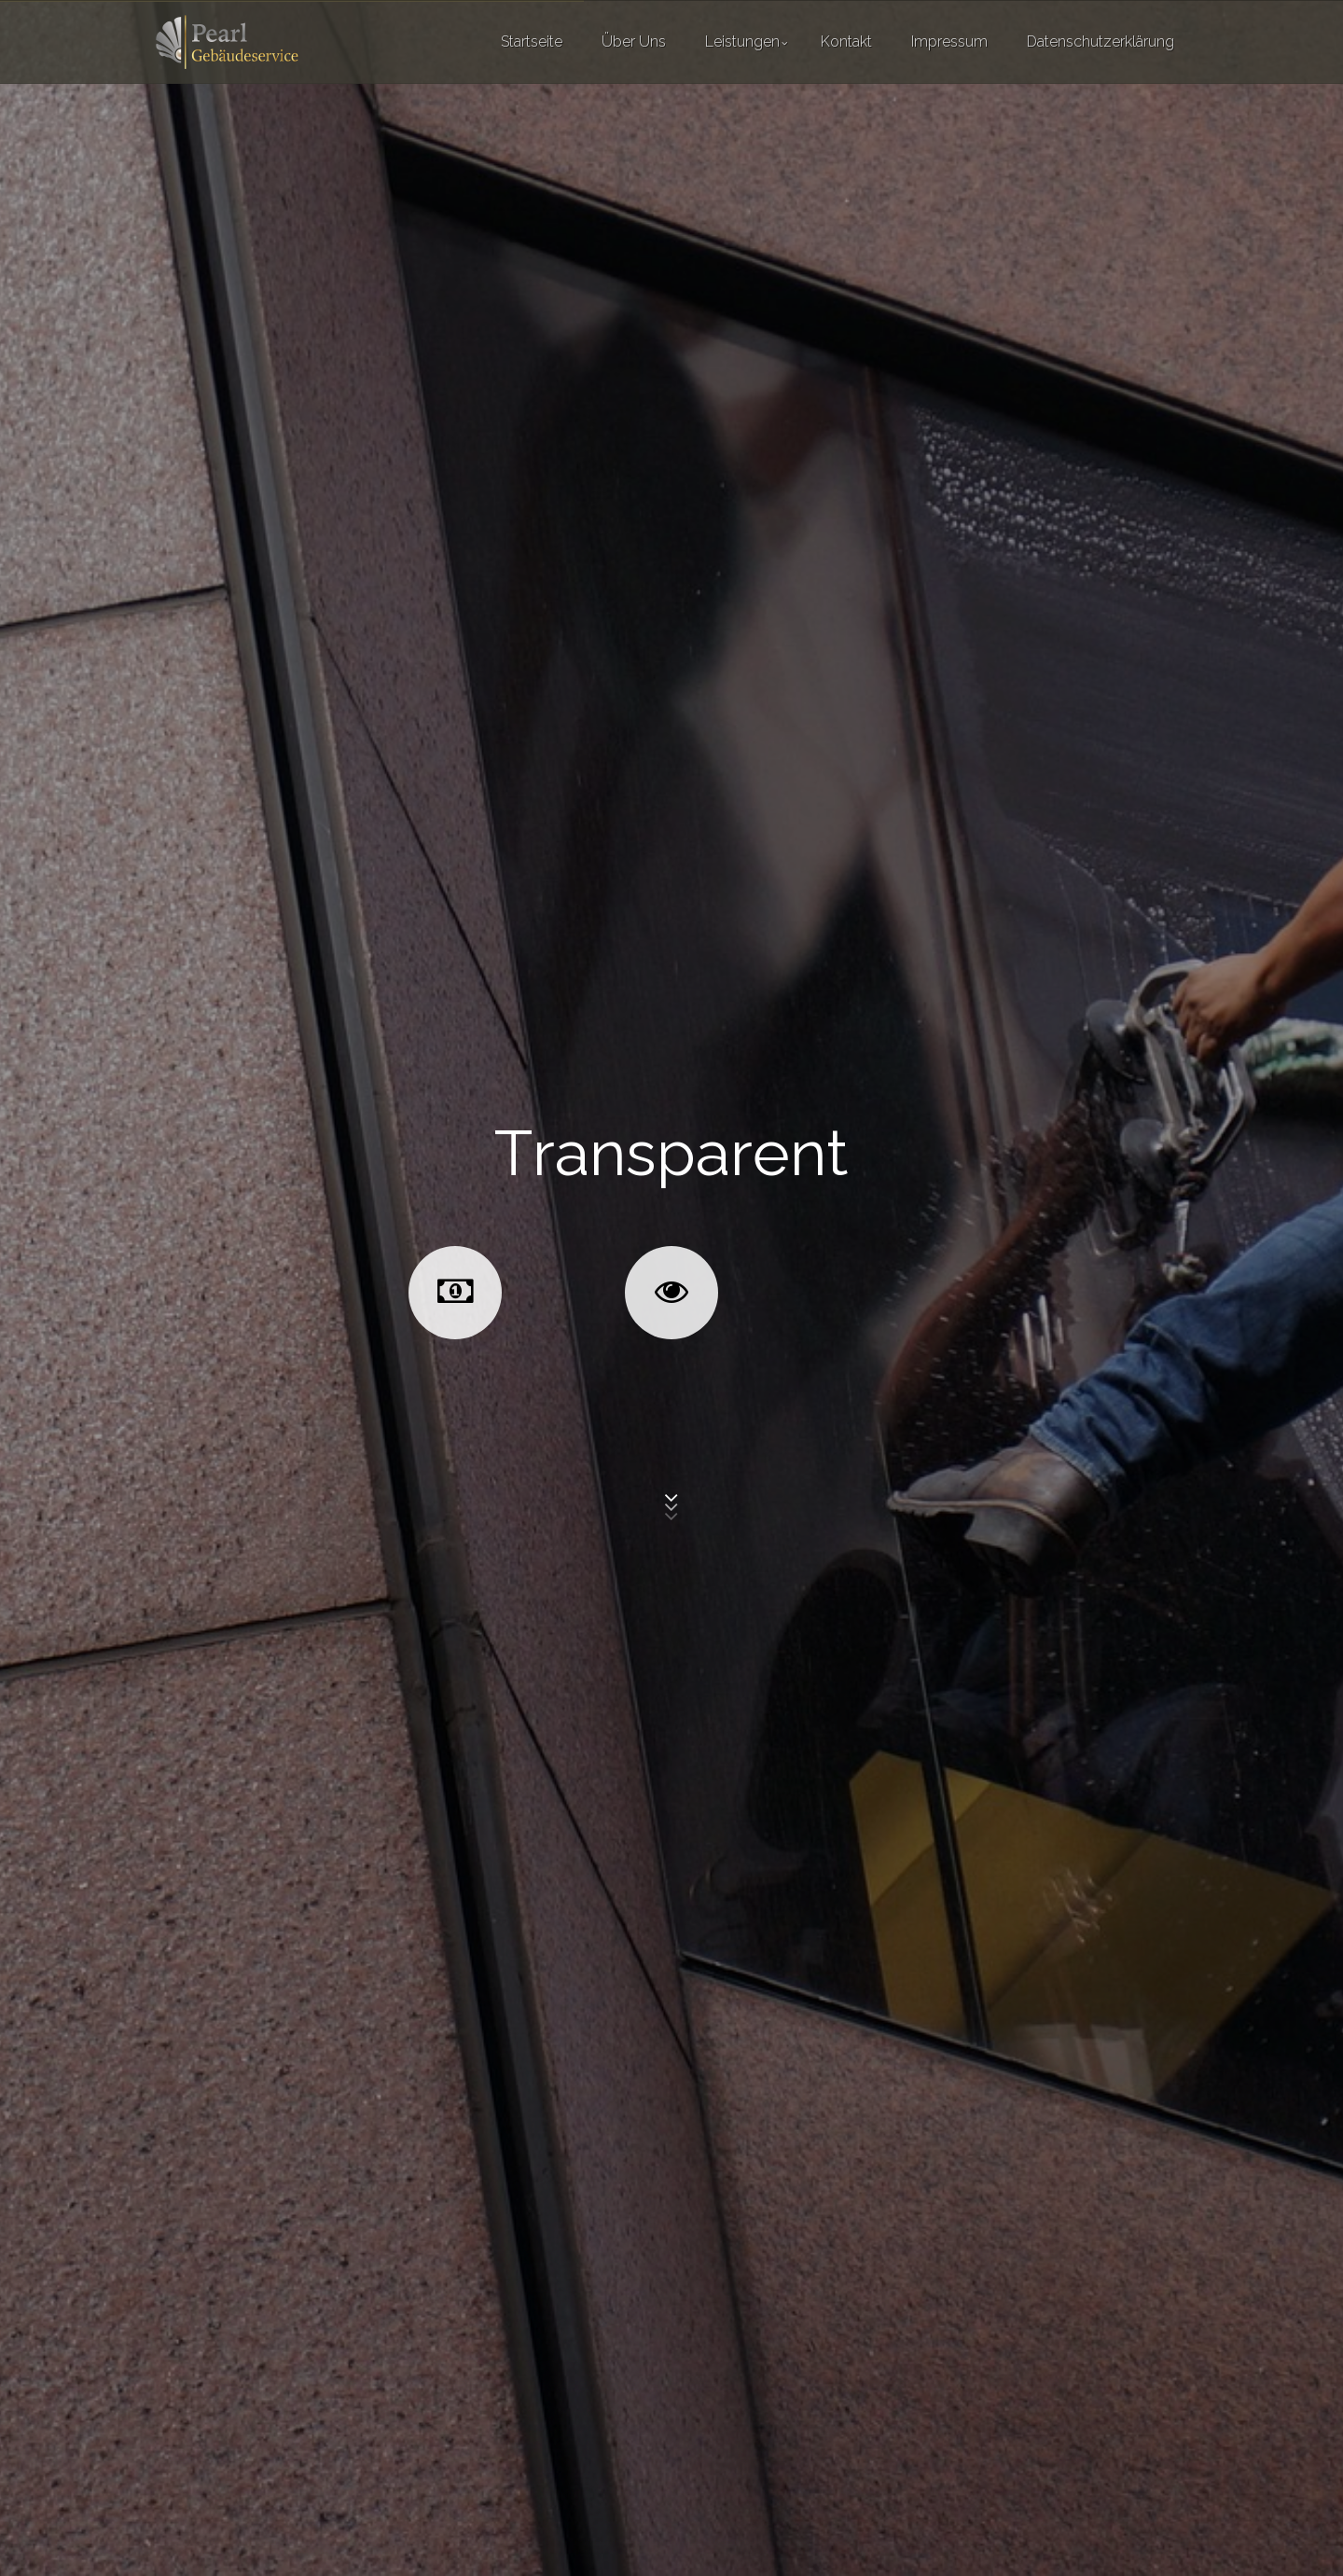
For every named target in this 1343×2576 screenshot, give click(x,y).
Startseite (531, 41)
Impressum (949, 41)
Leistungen (742, 41)
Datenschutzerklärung (1100, 41)
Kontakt (846, 41)
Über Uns (634, 41)
